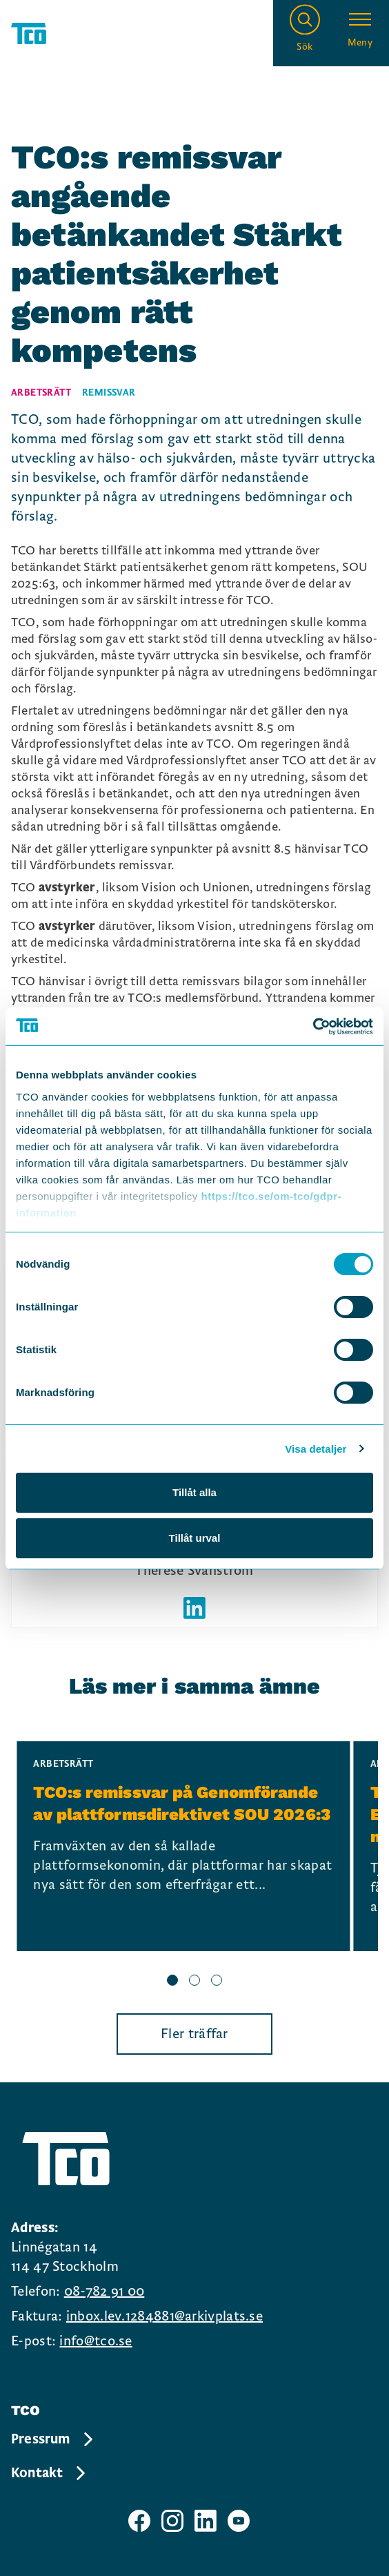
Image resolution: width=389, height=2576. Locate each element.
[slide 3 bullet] (216, 1981)
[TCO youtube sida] (239, 2521)
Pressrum (53, 2439)
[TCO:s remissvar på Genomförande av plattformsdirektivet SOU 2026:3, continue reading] (183, 1846)
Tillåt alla (194, 1492)
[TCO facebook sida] (139, 2521)
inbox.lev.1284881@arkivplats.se (164, 2316)
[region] (194, 1866)
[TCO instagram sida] (172, 2521)
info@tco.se (95, 2341)
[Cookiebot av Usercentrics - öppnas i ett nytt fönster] (312, 1027)
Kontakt (49, 2473)
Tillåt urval (195, 1538)
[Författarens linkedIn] (194, 1608)
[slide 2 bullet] (194, 1981)
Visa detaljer (315, 1449)
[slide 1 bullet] (172, 1981)
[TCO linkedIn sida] (205, 2521)
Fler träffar (194, 2034)
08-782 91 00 (104, 2291)
